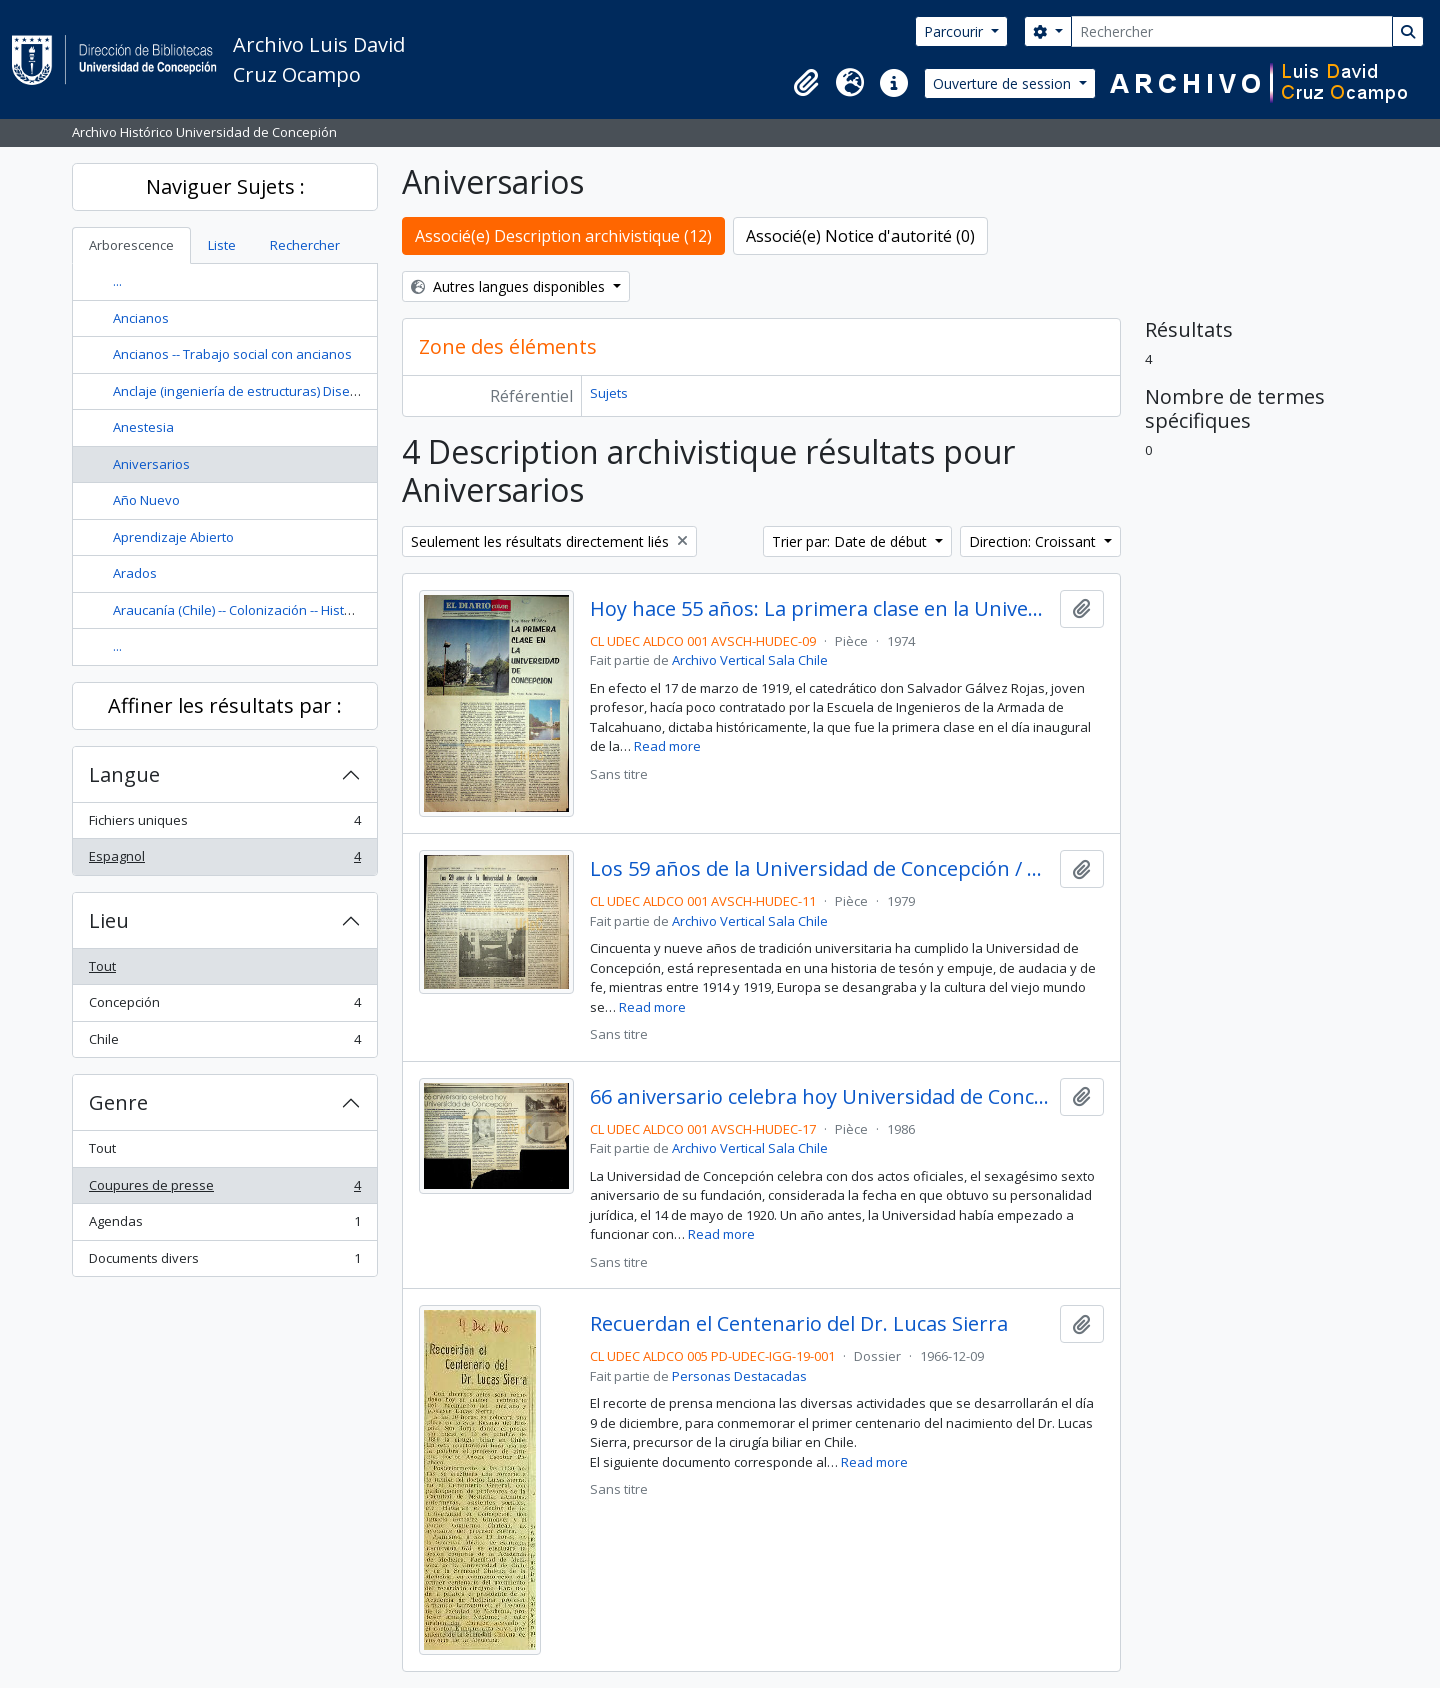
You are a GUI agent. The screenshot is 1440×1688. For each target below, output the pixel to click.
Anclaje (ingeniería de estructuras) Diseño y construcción (284, 391)
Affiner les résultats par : (225, 705)
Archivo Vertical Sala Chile (750, 660)
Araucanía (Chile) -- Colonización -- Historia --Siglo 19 (269, 610)
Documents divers (224, 1262)
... (117, 281)
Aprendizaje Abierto (173, 537)
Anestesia (143, 427)
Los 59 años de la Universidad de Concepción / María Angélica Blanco (820, 869)
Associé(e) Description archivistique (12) (563, 236)
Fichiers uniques (224, 824)
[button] (806, 83)
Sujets (609, 393)
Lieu (109, 920)
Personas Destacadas (739, 1376)
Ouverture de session (1004, 83)
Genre (118, 1102)
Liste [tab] (222, 245)
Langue (124, 774)
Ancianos (141, 318)
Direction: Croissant (1034, 541)
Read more (667, 746)
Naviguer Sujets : (225, 186)
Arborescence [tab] (131, 245)
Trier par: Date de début (851, 541)
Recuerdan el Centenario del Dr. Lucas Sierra (799, 1324)
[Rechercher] (1232, 31)
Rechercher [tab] (305, 245)
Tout (102, 966)
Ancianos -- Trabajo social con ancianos (232, 354)
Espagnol (224, 860)
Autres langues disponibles (510, 286)
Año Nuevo (146, 500)
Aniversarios (151, 464)
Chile (224, 1043)
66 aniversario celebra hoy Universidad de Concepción (820, 1097)
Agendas (224, 1225)
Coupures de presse (224, 1189)
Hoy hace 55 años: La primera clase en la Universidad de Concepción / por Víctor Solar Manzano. (820, 609)
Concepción (224, 1006)
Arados (135, 573)
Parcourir (955, 31)
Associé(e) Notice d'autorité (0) (860, 236)
